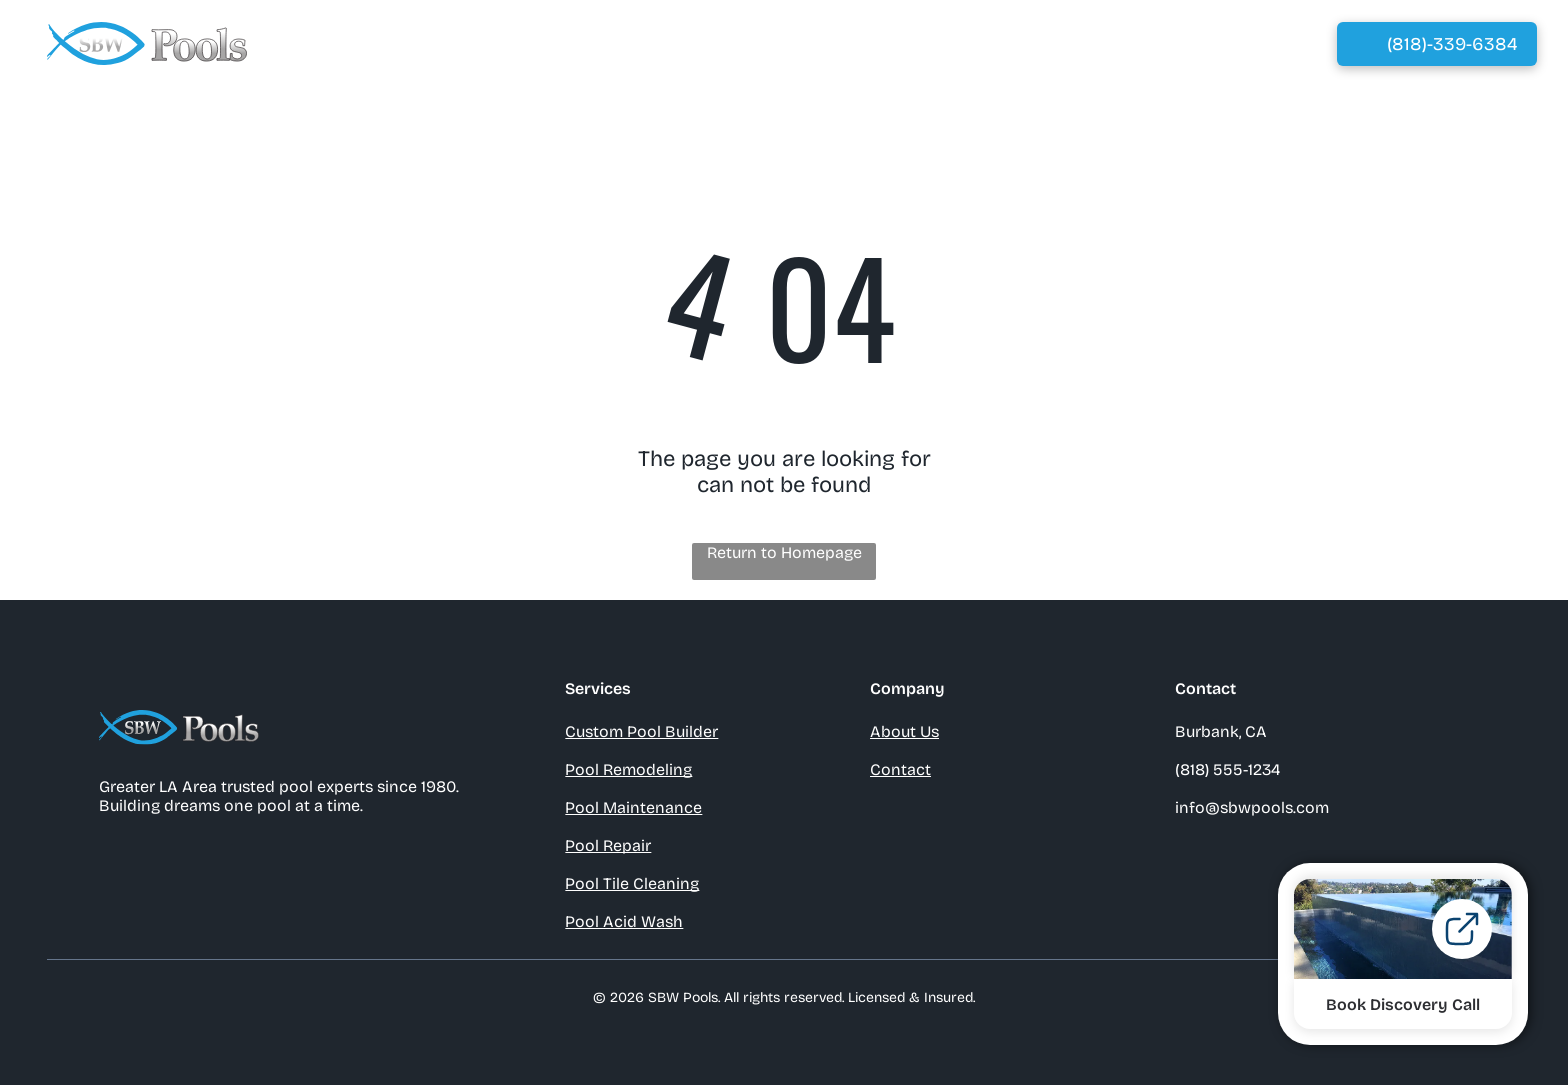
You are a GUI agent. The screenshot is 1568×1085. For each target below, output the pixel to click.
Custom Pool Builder (641, 731)
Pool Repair (608, 845)
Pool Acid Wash (624, 921)
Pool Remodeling (628, 769)
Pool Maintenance (633, 807)
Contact (900, 769)
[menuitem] (653, 43)
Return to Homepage (784, 552)
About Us (904, 731)
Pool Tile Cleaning (632, 883)
